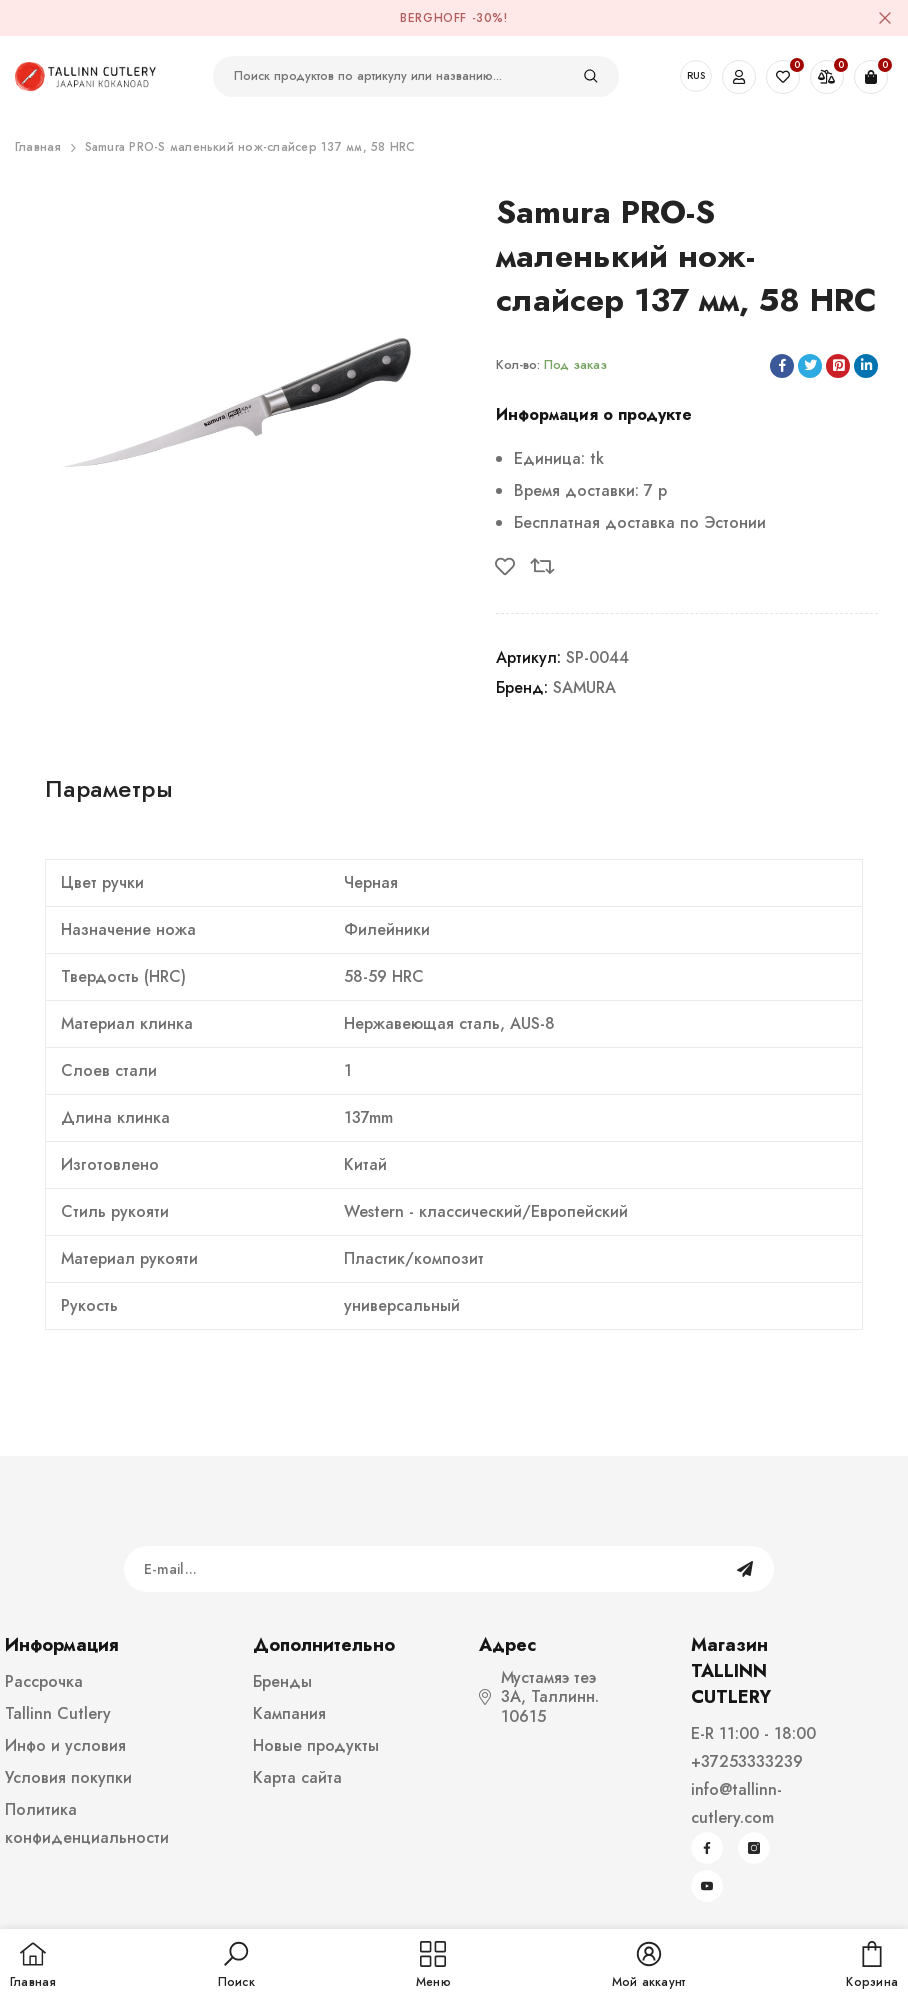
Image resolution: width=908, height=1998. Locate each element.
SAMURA (584, 687)
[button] (236, 1966)
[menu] (433, 1966)
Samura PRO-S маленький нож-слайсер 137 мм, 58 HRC (250, 147)
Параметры (109, 788)
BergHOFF (433, 18)
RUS (696, 75)
